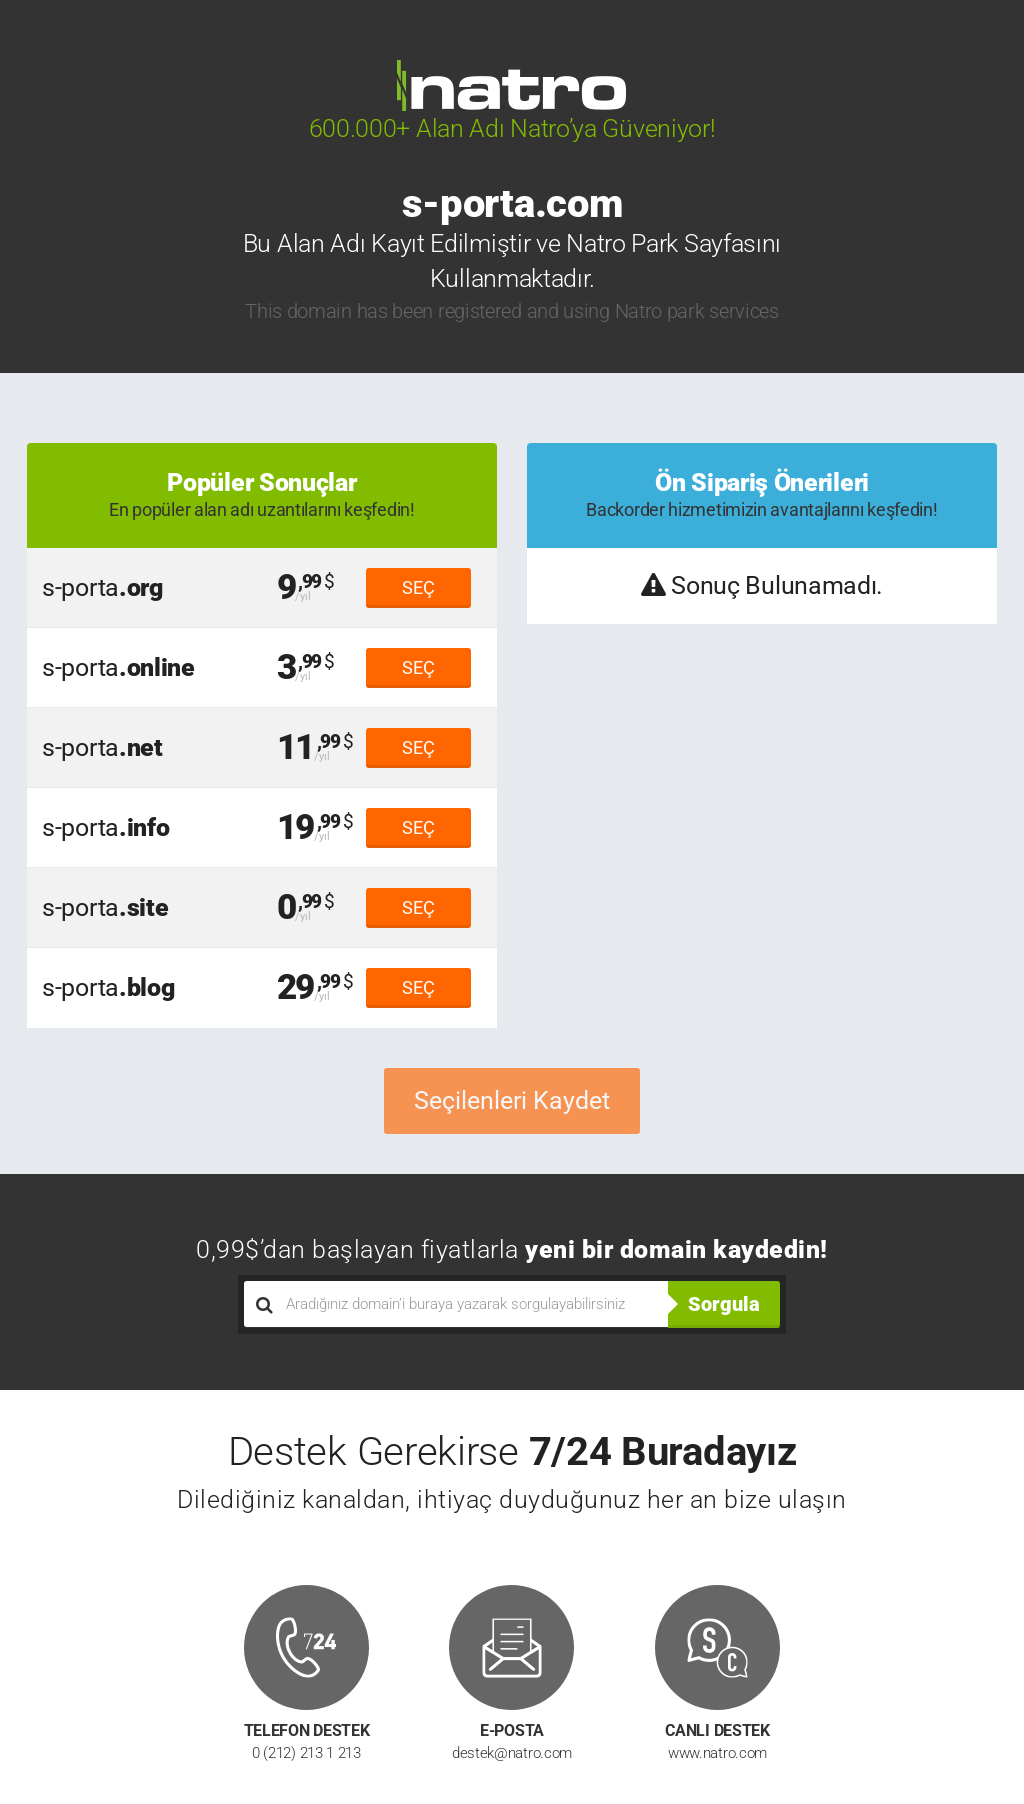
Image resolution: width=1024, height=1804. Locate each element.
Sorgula (724, 1304)
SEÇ (418, 587)
